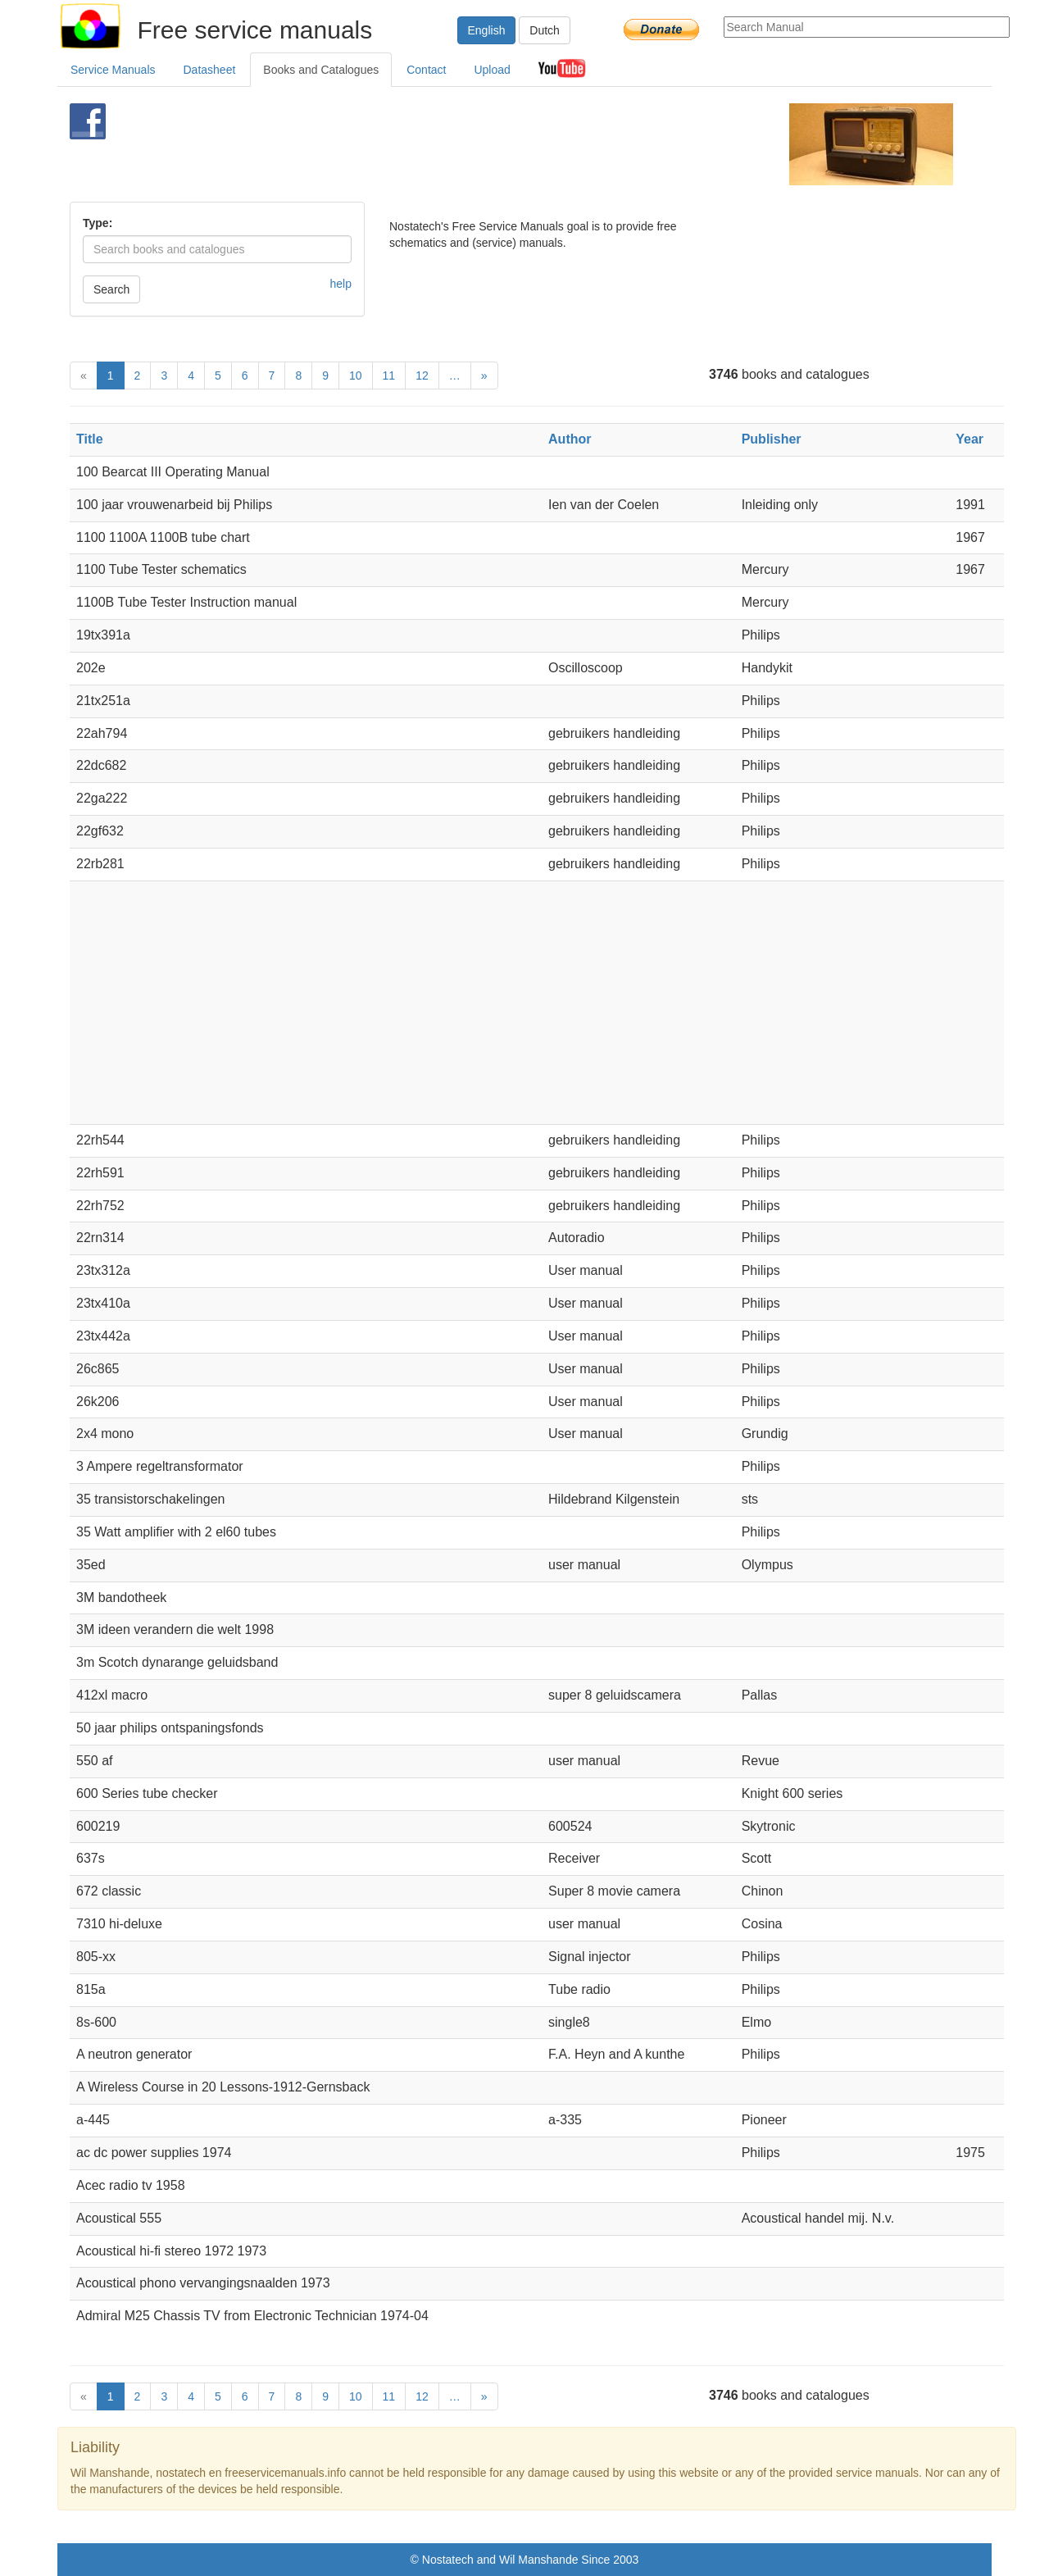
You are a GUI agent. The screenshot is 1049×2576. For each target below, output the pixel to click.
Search (111, 289)
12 (422, 375)
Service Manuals (113, 69)
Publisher (772, 439)
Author (569, 439)
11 (389, 375)
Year (969, 439)
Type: (97, 223)
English (487, 30)
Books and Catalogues (321, 69)
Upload (492, 69)
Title (89, 439)
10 (355, 375)
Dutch (544, 30)
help (341, 283)
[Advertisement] (497, 144)
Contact (426, 69)
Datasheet (210, 69)
